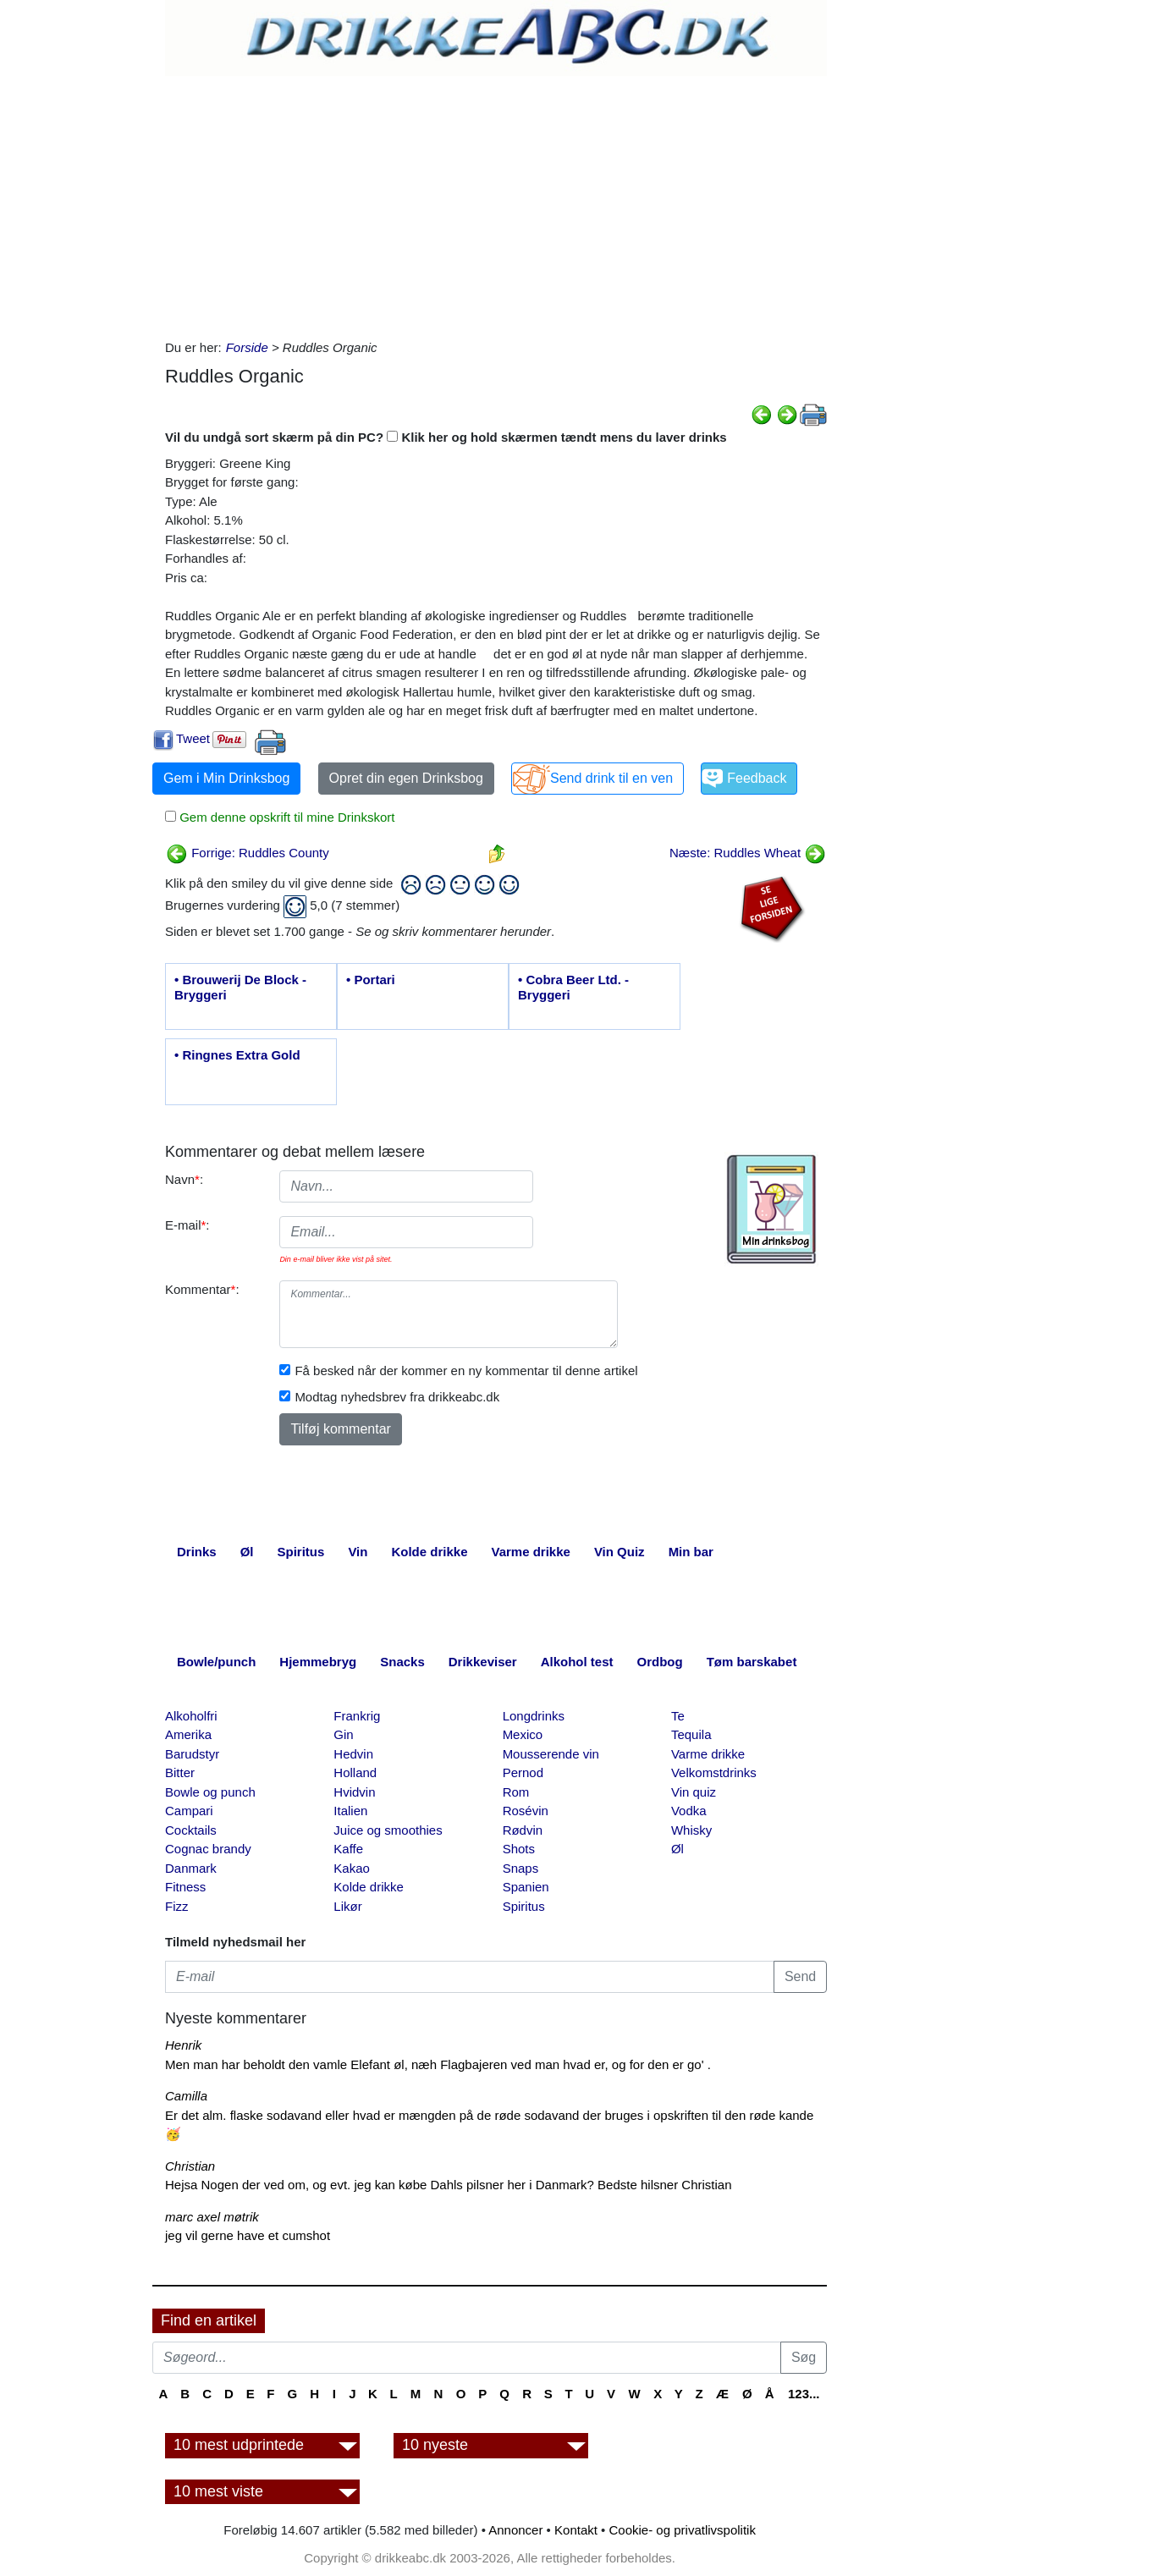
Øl (677, 1848)
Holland (355, 1772)
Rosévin (525, 1810)
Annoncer (515, 2530)
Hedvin (353, 1754)
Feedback (756, 778)
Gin (343, 1734)
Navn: (184, 1179)
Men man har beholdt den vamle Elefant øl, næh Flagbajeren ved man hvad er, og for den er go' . (438, 2064)
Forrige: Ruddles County (247, 852)
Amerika (188, 1734)
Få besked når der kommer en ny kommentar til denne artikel (466, 1370)
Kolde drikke (368, 1887)
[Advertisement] (496, 203)
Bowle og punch (210, 1792)
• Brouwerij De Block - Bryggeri (240, 987)
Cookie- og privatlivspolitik (682, 2530)
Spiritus (524, 1906)
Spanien (526, 1887)
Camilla (186, 2096)
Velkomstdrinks (714, 1772)
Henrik (183, 2045)
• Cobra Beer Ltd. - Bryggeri (573, 987)
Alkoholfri (191, 1716)
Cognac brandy (208, 1848)
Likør (347, 1906)
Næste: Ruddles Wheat (747, 852)
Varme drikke (708, 1754)
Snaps (521, 1868)
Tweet (193, 738)
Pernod (523, 1772)
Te (678, 1716)
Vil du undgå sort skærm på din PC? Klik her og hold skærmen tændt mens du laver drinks (446, 437)
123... (804, 2393)
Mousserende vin (551, 1754)
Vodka (689, 1810)
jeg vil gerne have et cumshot (247, 2235)
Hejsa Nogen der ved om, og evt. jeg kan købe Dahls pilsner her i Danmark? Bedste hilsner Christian (448, 2184)
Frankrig (356, 1716)
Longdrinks (533, 1716)
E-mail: (187, 1225)
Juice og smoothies (387, 1830)
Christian (190, 2166)
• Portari (370, 979)
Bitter (180, 1772)
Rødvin (523, 1830)
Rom (516, 1792)
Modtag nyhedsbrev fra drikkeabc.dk (397, 1397)
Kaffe (348, 1848)
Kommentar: (202, 1289)
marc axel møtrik (212, 2217)
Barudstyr (192, 1754)
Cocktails (191, 1830)
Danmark (191, 1868)
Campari (189, 1810)
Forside (247, 347)
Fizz (177, 1906)
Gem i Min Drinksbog (226, 778)
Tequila (691, 1734)
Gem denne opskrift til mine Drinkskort (285, 817)
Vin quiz (693, 1792)
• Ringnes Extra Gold (237, 1055)
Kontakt (576, 2530)
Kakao (351, 1868)
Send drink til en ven (611, 778)
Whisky (691, 1830)
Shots (519, 1848)
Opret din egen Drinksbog (406, 778)
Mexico (523, 1734)
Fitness (185, 1887)
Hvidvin (354, 1792)
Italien (350, 1810)
